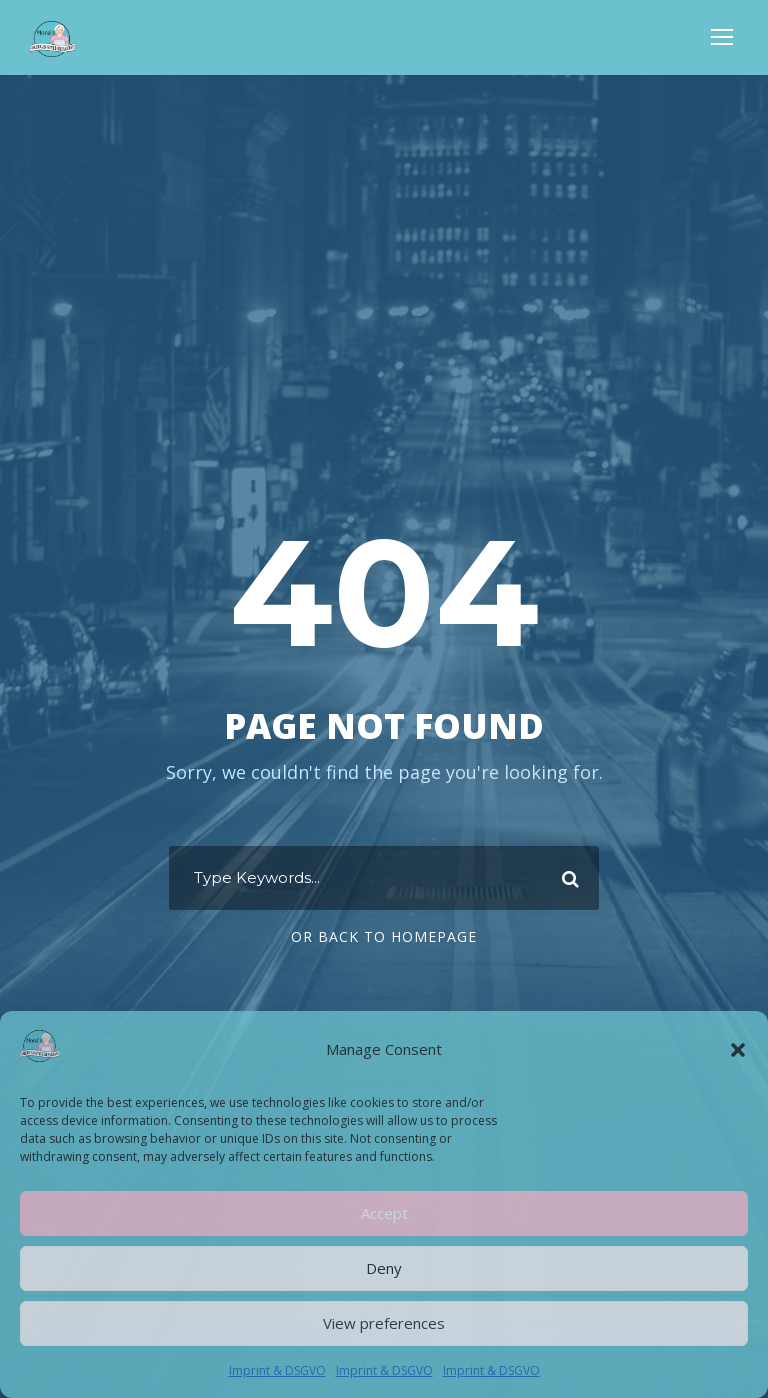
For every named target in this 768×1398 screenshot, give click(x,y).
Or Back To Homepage (384, 936)
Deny (384, 1268)
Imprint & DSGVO (277, 1370)
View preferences (384, 1323)
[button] (738, 1050)
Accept (384, 1213)
